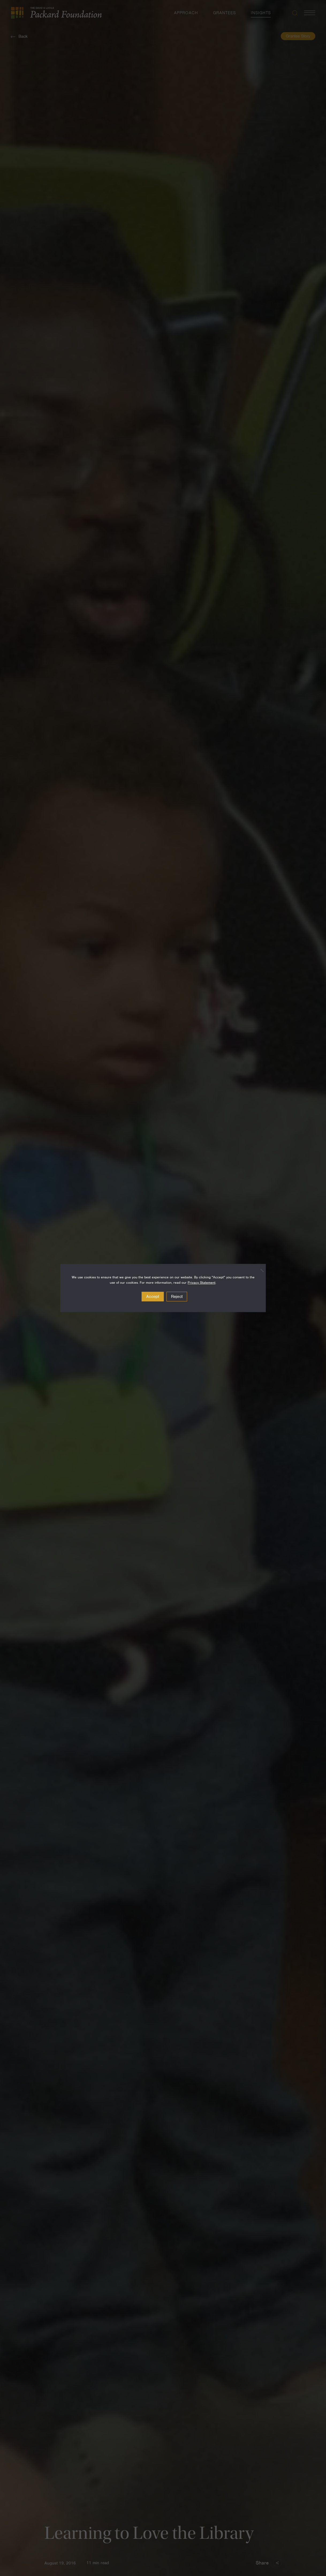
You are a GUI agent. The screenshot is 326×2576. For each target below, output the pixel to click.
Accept (152, 1296)
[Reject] (259, 1270)
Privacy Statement (201, 1282)
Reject (177, 1296)
